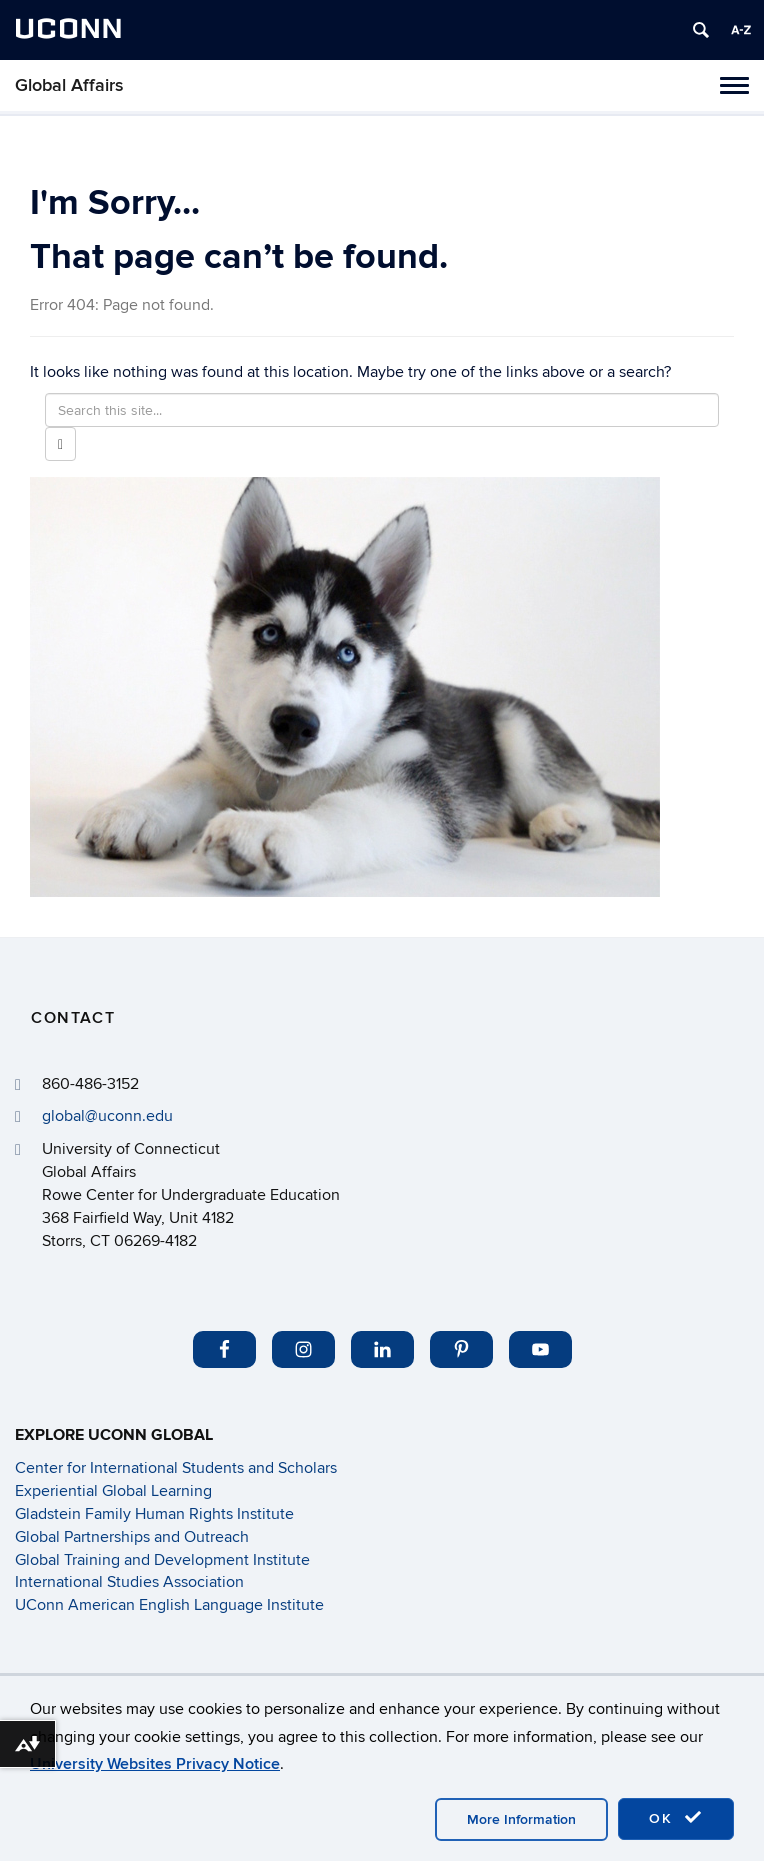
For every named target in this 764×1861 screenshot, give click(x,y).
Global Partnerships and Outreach (132, 1537)
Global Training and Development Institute (162, 1560)
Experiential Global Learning (113, 1491)
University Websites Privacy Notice (155, 1764)
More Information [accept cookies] (521, 1819)
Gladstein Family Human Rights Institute (154, 1514)
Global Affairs (69, 85)
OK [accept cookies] (676, 1818)
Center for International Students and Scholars (176, 1468)
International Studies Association (129, 1582)
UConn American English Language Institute (169, 1605)
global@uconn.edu (107, 1116)
